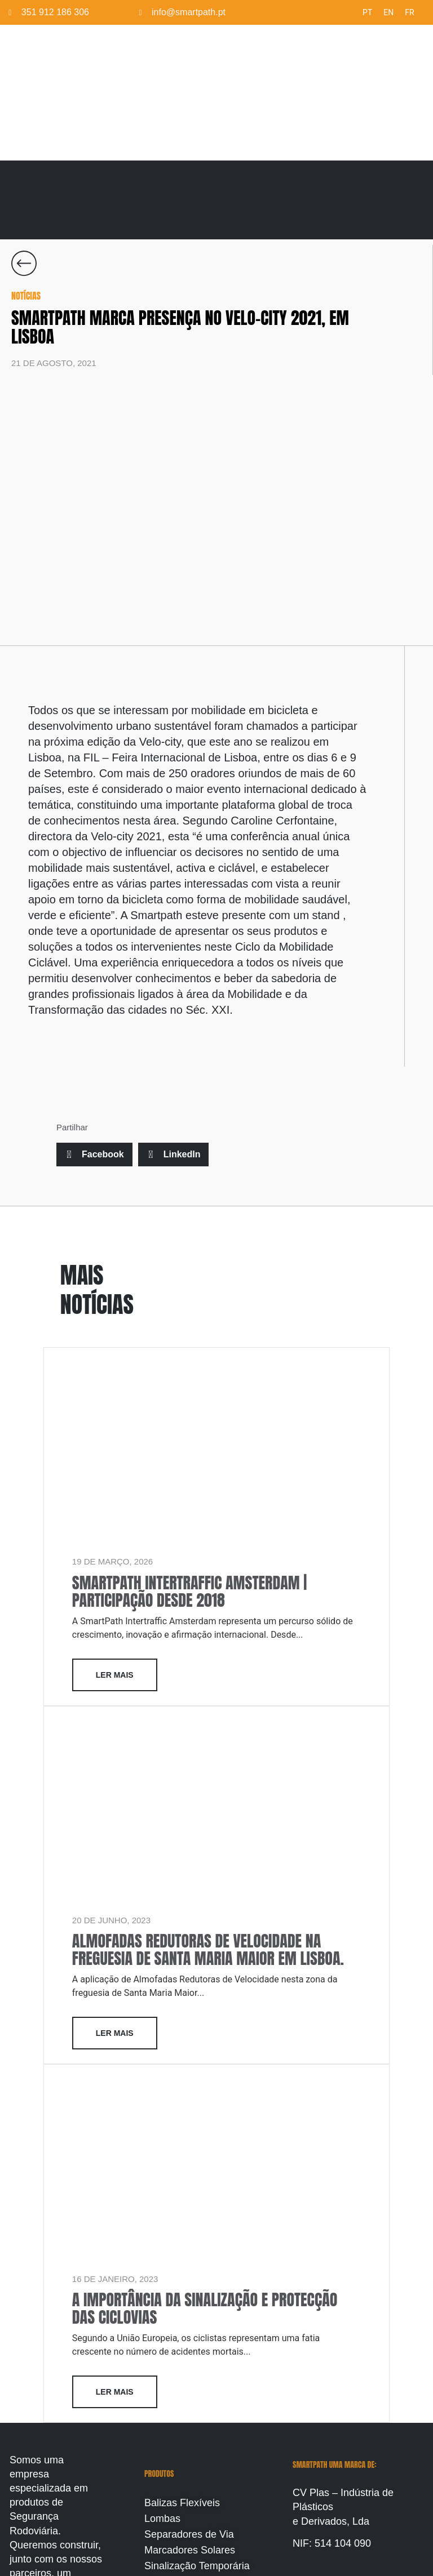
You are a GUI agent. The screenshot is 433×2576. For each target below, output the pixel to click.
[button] (94, 1154)
